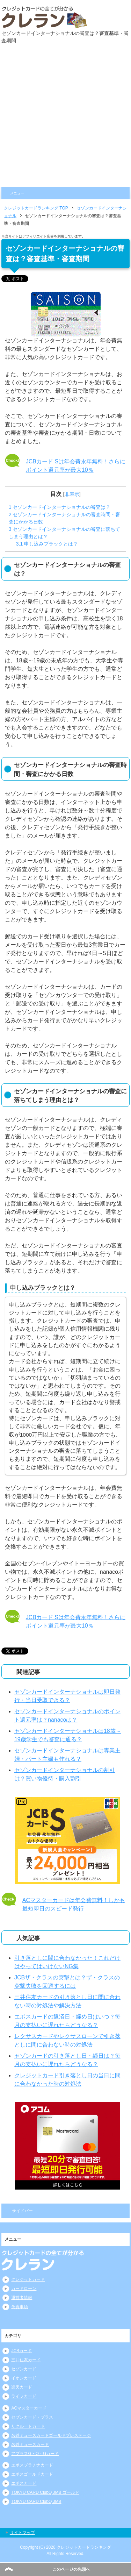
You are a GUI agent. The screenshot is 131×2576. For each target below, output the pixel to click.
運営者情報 (21, 2297)
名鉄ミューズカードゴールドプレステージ (51, 2435)
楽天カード (21, 2387)
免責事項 (19, 2306)
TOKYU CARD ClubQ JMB (36, 2501)
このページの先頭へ (71, 2569)
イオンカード (23, 2378)
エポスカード (23, 2483)
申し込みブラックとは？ (47, 544)
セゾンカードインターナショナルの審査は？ (60, 507)
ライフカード (23, 2396)
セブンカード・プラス (32, 2417)
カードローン (23, 2288)
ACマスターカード (28, 2408)
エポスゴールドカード (32, 2474)
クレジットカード (28, 2279)
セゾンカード (23, 2369)
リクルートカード (28, 2426)
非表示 (72, 494)
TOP (36, 208)
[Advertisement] (65, 118)
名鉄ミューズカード (30, 2444)
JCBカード (21, 2350)
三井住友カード (26, 2359)
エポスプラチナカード (32, 2465)
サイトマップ (22, 2532)
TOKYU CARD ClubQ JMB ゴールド (45, 2492)
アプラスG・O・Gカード (35, 2453)
